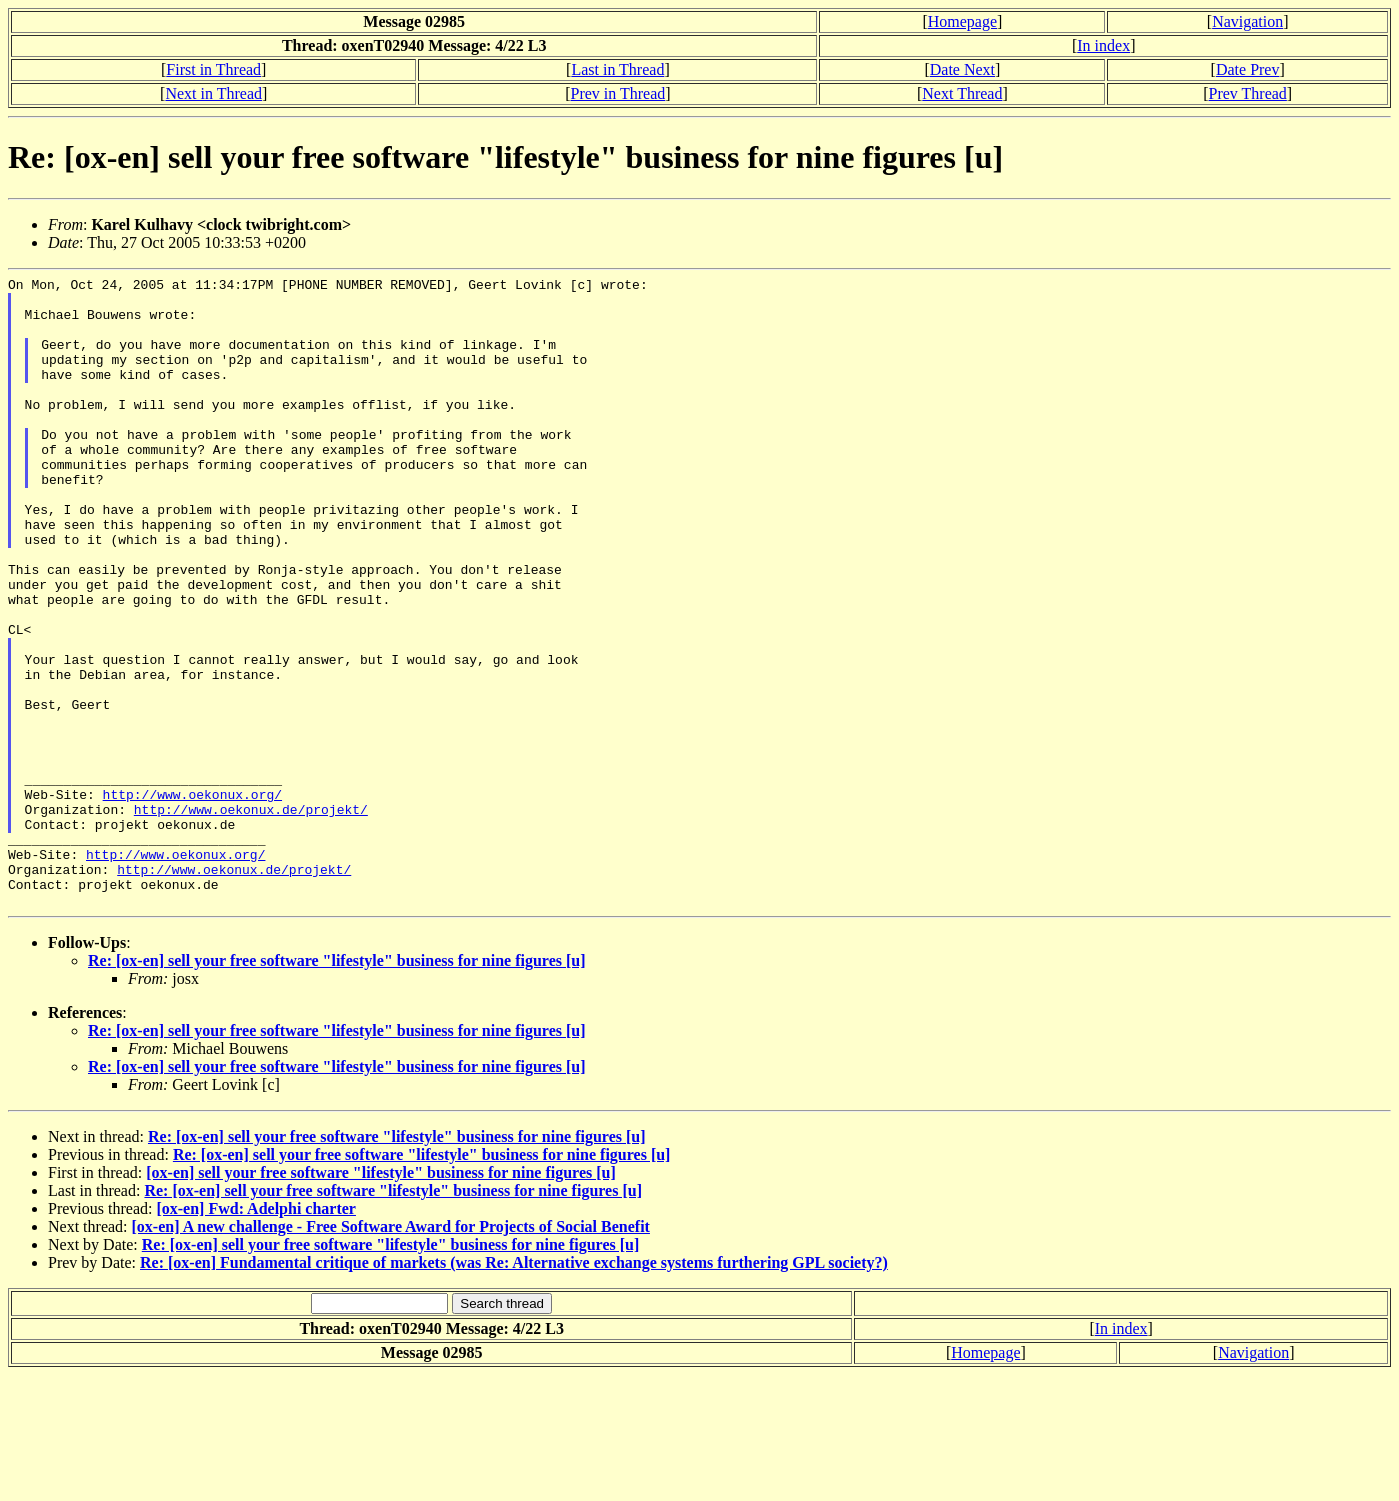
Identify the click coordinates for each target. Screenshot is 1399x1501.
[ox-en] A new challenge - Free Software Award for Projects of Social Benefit (391, 1352)
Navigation (1247, 21)
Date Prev (1248, 69)
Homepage (962, 21)
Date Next (962, 69)
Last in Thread (617, 69)
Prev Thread (1248, 93)
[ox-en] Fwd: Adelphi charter (256, 1334)
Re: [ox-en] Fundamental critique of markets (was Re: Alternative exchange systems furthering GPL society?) (514, 1388)
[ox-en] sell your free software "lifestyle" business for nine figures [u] (381, 1298)
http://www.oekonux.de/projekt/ (251, 917)
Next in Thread (213, 93)
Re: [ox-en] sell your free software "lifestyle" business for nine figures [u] (337, 1086)
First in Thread (213, 69)
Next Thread (962, 93)
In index (1103, 45)
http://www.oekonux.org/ (192, 899)
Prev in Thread (618, 93)
